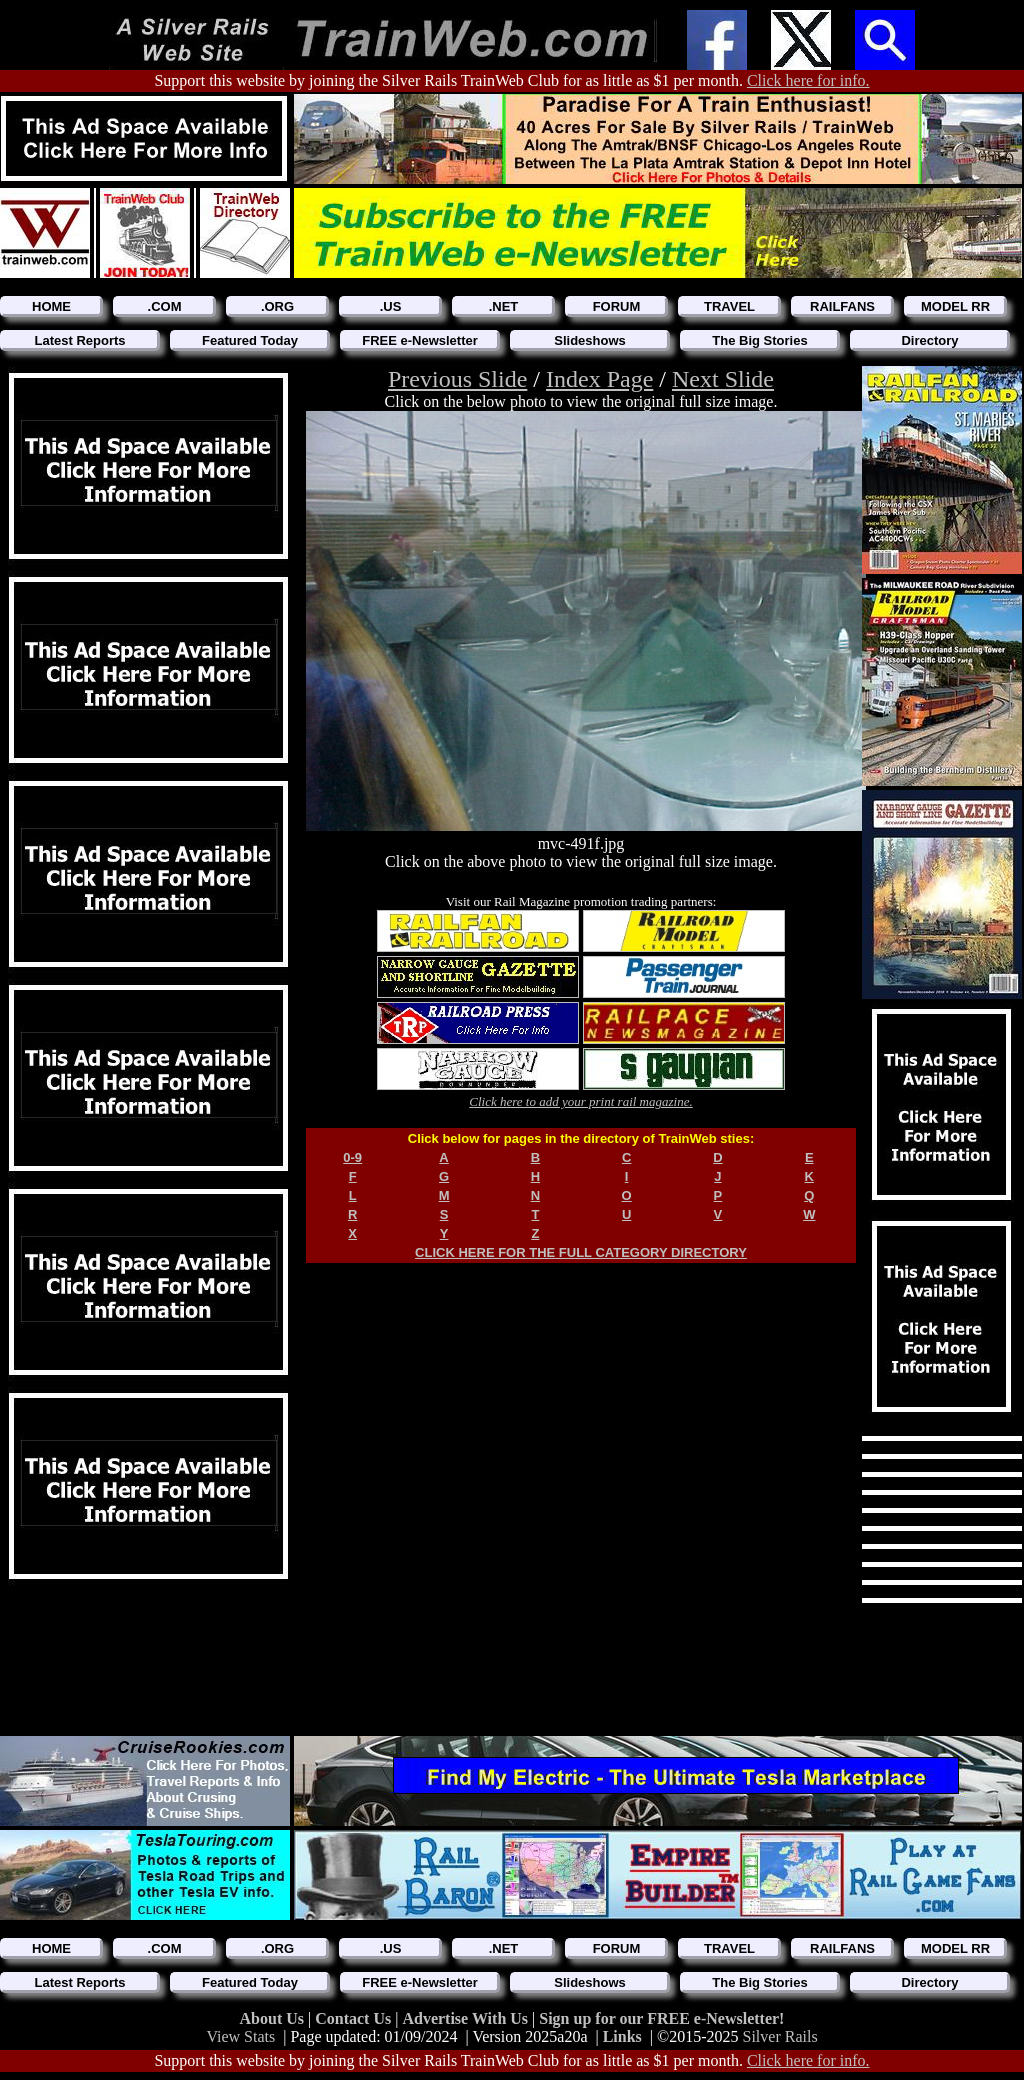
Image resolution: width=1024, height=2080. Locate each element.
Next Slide (723, 379)
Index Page (599, 379)
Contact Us (355, 2018)
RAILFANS (842, 306)
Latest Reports (79, 340)
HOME (51, 306)
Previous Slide (457, 379)
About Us (274, 2018)
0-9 (352, 1157)
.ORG (277, 306)
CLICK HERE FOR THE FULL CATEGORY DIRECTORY (581, 1252)
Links (622, 2036)
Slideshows (590, 340)
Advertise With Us (467, 2018)
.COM (165, 306)
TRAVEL (729, 306)
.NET (504, 306)
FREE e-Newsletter (420, 340)
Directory (929, 340)
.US (391, 306)
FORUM (617, 306)
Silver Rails (780, 2036)
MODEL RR (955, 306)
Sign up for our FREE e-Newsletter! (661, 2018)
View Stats (240, 2036)
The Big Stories (759, 340)
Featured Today (250, 340)
